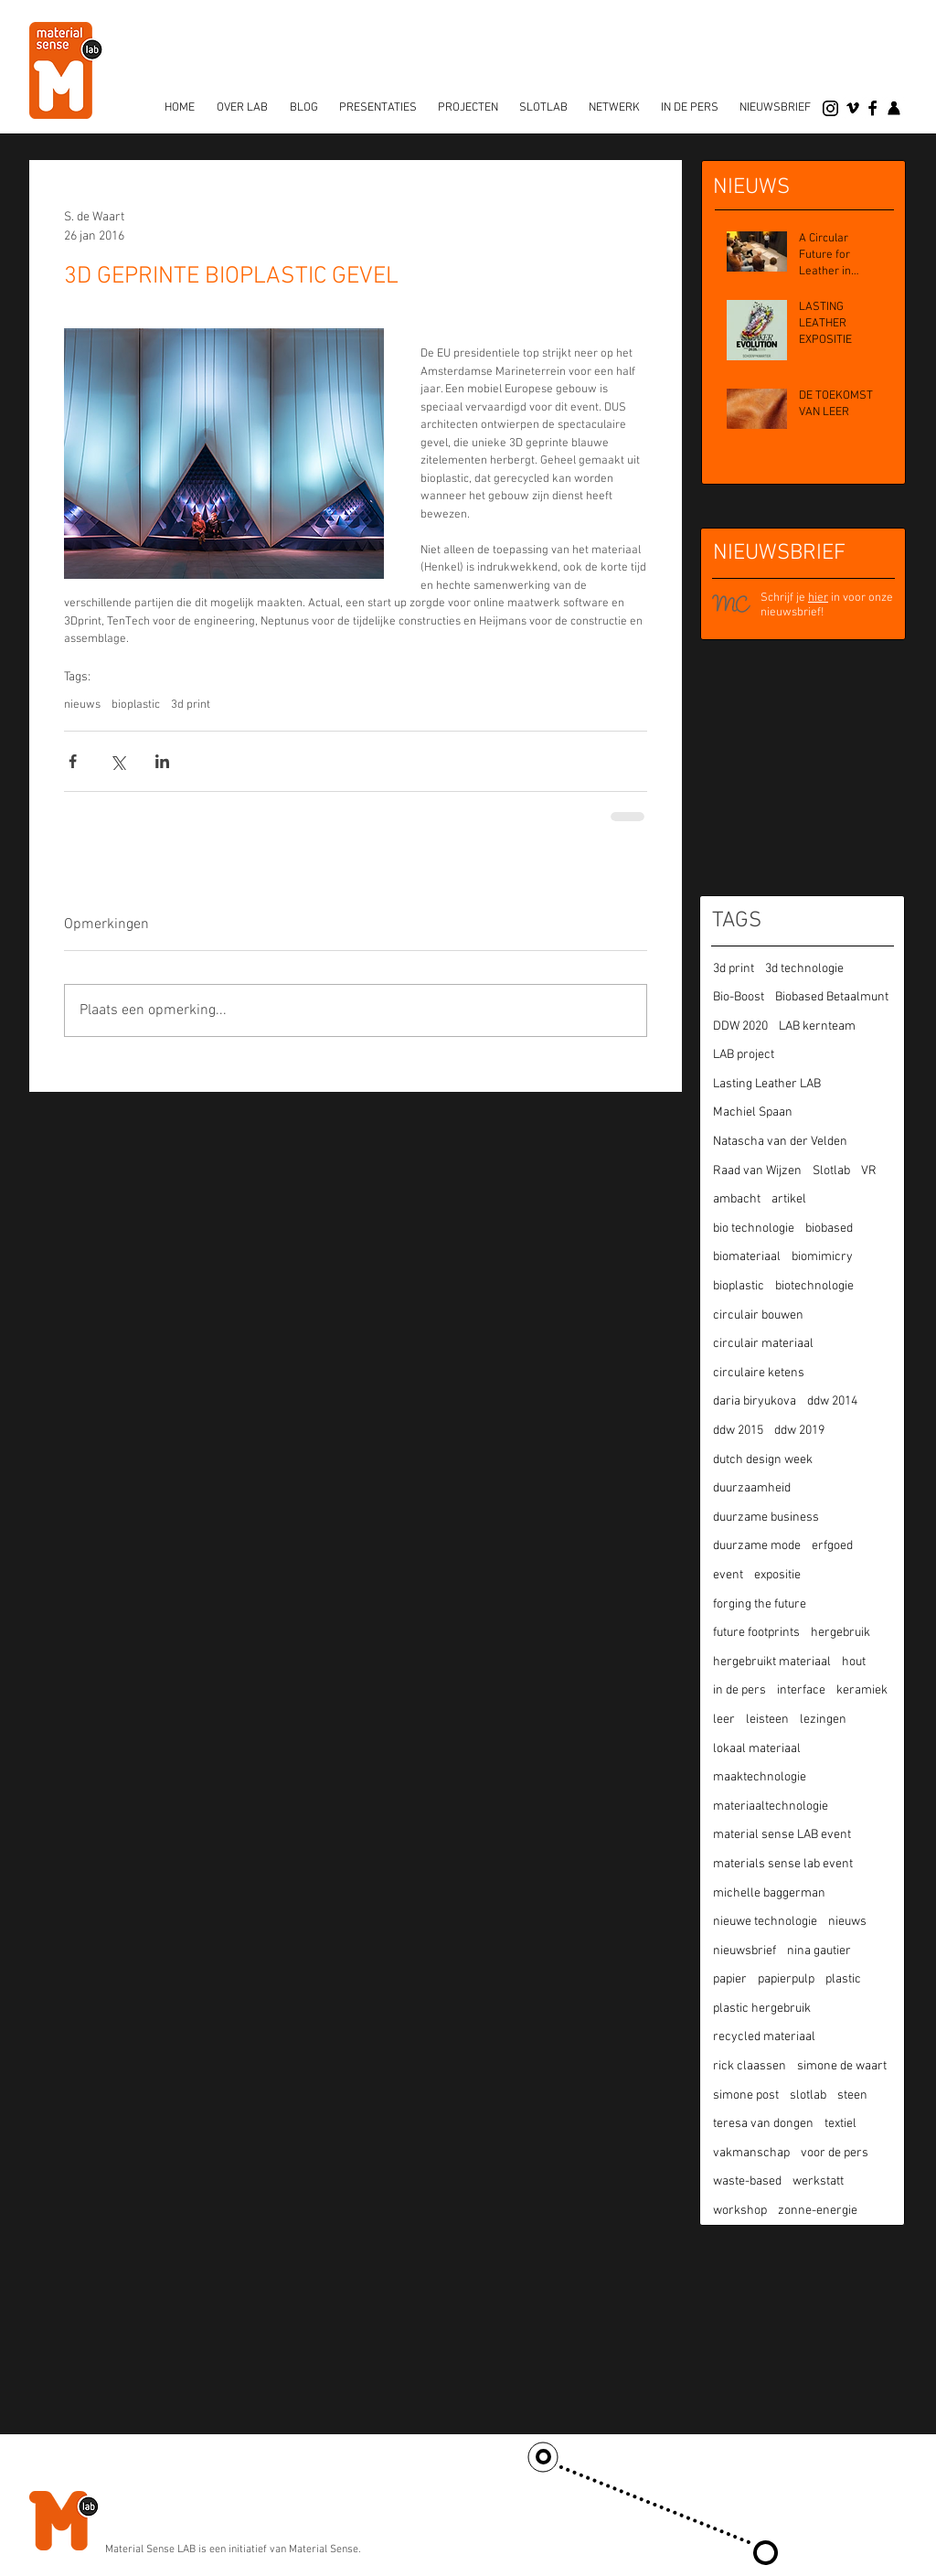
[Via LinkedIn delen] (162, 761)
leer (724, 1719)
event (728, 1575)
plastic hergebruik (762, 2008)
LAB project (743, 1055)
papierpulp (786, 1979)
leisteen (767, 1719)
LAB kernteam (817, 1026)
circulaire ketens (758, 1373)
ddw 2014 (832, 1401)
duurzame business (766, 1517)
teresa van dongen (763, 2124)
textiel (840, 2124)
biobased (829, 1228)
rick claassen (749, 2066)
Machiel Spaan (752, 1112)
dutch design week (763, 1460)
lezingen (823, 1719)
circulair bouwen (758, 1315)
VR (869, 1171)
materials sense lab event (783, 1864)
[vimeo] (853, 108)
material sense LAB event (782, 1835)
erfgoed (832, 1546)
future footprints (756, 1633)
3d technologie (804, 969)
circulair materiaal (763, 1344)
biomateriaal (747, 1257)
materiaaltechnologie (770, 1806)
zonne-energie (817, 2210)
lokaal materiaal (757, 1749)
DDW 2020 (740, 1026)
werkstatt (818, 2181)
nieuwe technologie (765, 1921)
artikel (788, 1199)
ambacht (736, 1199)
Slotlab (831, 1171)
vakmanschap (751, 2153)
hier (818, 598)
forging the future (759, 1604)
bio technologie (753, 1228)
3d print (190, 705)
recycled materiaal (764, 2037)
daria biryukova (754, 1401)
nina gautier (819, 1951)
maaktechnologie (759, 1777)
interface (801, 1690)
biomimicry (822, 1257)
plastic (843, 1979)
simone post (746, 2095)
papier (730, 1979)
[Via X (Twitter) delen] (117, 761)
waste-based (747, 2181)
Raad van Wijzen (757, 1171)
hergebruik (840, 1633)
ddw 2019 (799, 1430)
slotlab (808, 2095)
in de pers (739, 1690)
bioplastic (136, 705)
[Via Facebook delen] (72, 761)
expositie (777, 1575)
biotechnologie (814, 1286)
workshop (740, 2210)
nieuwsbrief (744, 1951)
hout (854, 1662)
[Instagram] (830, 108)
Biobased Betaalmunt (831, 997)
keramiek (862, 1690)
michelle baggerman (769, 1893)
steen (852, 2095)
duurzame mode (757, 1546)
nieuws (82, 705)
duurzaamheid (752, 1488)
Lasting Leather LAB (767, 1084)
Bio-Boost (738, 997)
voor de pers (834, 2153)
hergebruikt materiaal (772, 1662)
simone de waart (842, 2066)
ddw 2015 (738, 1430)
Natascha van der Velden (780, 1141)
